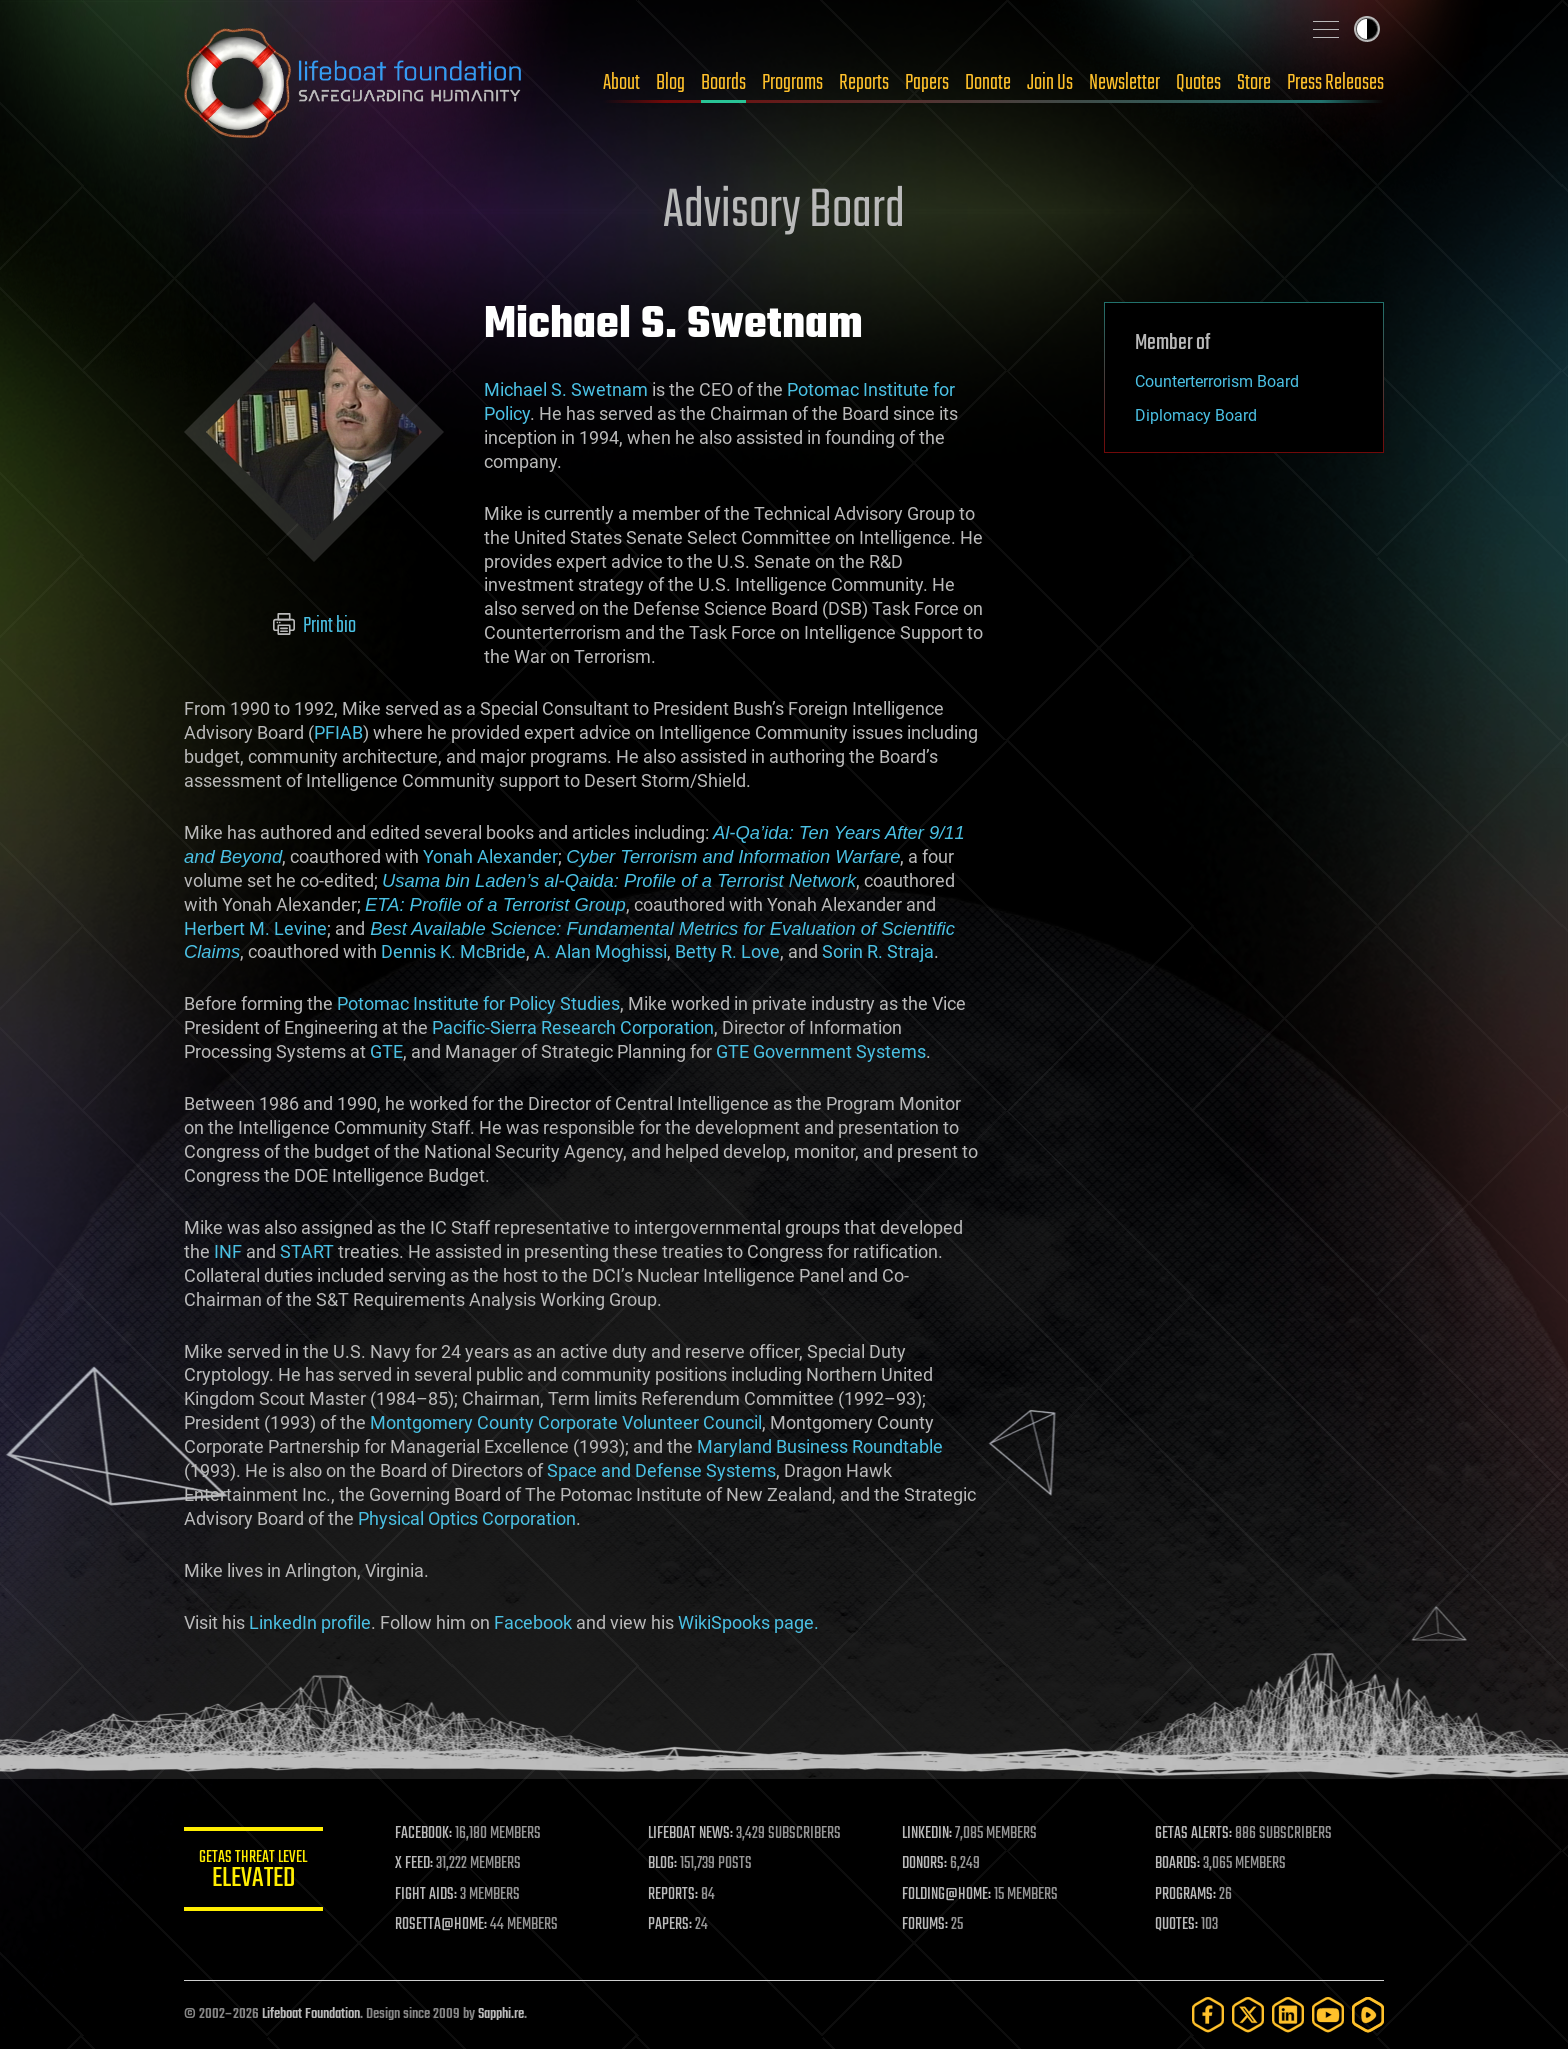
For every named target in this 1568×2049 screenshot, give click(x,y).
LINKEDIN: (928, 1834)
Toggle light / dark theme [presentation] (1367, 29)
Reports (864, 83)
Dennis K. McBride (453, 951)
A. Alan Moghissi (600, 951)
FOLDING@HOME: (947, 1895)
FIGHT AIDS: (427, 1895)
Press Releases (1335, 83)
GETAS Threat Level (254, 1872)
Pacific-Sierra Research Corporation (573, 1027)
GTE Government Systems (821, 1051)
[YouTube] (1328, 2014)
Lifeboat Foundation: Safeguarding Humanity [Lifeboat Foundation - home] (354, 83)
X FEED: (415, 1864)
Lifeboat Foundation (311, 2014)
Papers (927, 83)
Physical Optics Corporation (467, 1518)
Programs (792, 83)
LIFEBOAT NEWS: (691, 1834)
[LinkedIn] (1288, 2014)
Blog (670, 83)
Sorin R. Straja (878, 951)
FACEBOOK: (424, 1834)
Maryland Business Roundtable (820, 1446)
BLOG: (663, 1864)
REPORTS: (674, 1895)
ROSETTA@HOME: (442, 1925)
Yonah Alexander (490, 856)
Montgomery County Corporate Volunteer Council (566, 1422)
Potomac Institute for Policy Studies (478, 1003)
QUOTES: (1177, 1925)
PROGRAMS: (1186, 1895)
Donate (988, 83)
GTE (386, 1051)
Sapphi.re (501, 2014)
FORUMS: (926, 1925)
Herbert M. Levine (255, 928)
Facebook (533, 1622)
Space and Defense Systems (661, 1470)
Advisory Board (784, 212)
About (621, 83)
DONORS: (925, 1864)
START (307, 1251)
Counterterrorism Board (1217, 381)
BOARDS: (1178, 1864)
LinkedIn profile (310, 1622)
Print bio (314, 626)
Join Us (1050, 83)
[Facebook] (1208, 2014)
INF (228, 1251)
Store (1254, 83)
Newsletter (1124, 83)
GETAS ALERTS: (1194, 1834)
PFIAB (338, 732)
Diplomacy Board (1196, 415)
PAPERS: (671, 1925)
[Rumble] (1368, 2014)
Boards (723, 83)
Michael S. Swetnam (566, 389)
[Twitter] (1248, 2014)
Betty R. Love (727, 951)
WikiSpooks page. (748, 1622)
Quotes (1198, 83)
